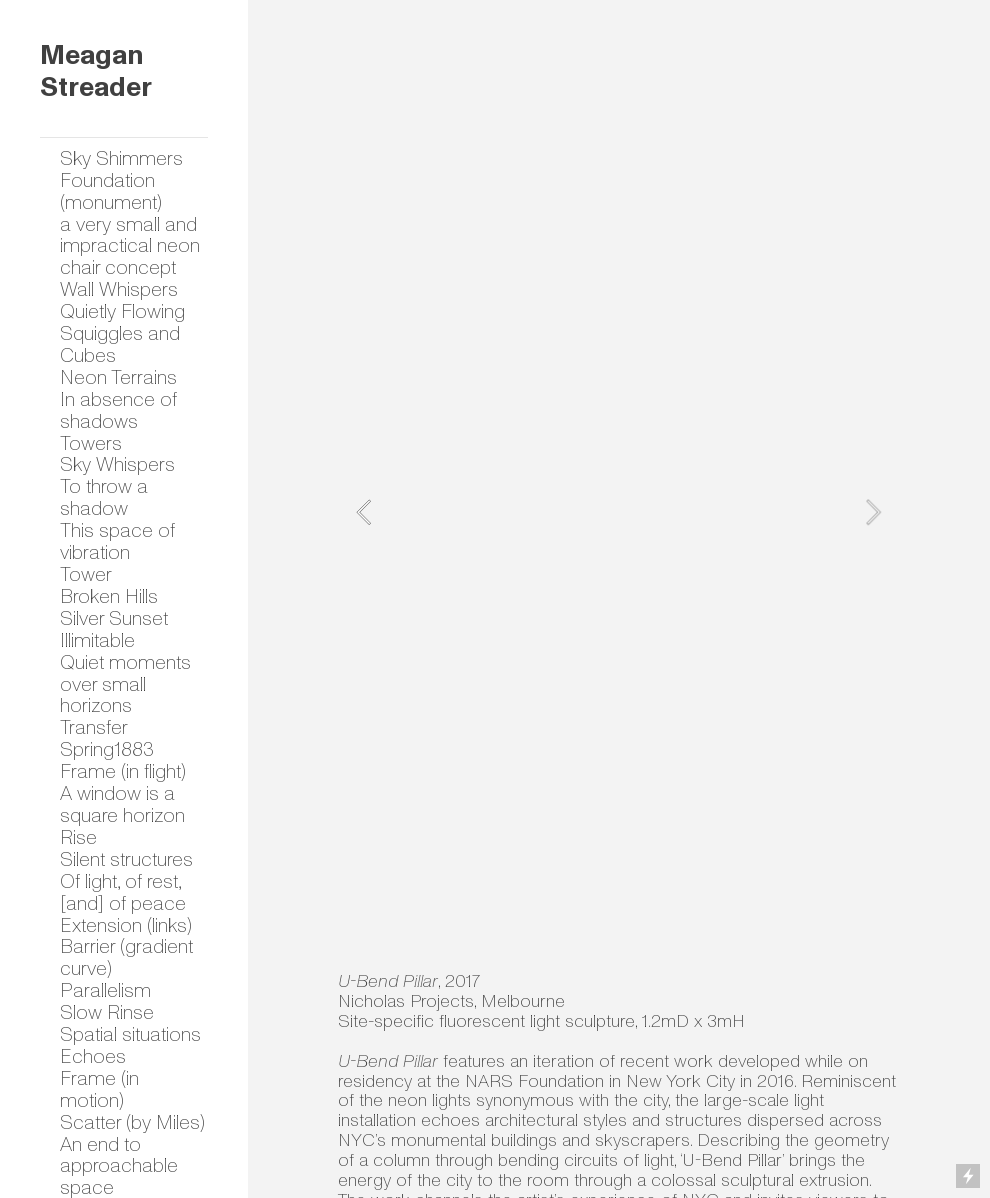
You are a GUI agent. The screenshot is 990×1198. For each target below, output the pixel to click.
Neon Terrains (118, 377)
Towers (91, 443)
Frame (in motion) (99, 1089)
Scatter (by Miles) (132, 1122)
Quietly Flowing (122, 311)
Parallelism (105, 990)
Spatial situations (130, 1034)
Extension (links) (126, 925)
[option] (618, 512)
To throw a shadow (104, 497)
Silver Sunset (114, 618)
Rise (78, 837)
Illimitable (97, 640)
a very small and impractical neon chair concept (130, 246)
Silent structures (126, 859)
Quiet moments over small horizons (125, 684)
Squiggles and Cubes (120, 344)
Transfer (94, 727)
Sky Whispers (117, 464)
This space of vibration (117, 541)
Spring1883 (107, 749)
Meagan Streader (96, 72)
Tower (86, 574)
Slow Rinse (107, 1012)
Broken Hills (109, 596)
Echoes (93, 1056)
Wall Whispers (119, 289)
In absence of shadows (118, 410)
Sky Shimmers (121, 158)
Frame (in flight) (123, 771)
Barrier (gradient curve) (126, 957)
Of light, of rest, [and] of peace (123, 892)
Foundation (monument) (111, 191)
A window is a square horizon (122, 804)
